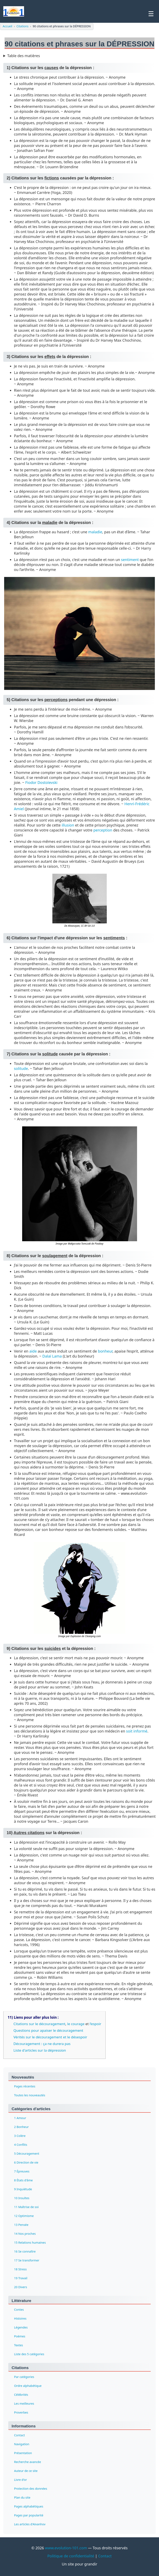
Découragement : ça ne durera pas (41, 2043)
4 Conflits (20, 2145)
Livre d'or (20, 2480)
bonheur (105, 1351)
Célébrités (21, 2395)
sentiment (130, 559)
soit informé (136, 1731)
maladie (95, 531)
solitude (21, 1068)
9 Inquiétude (23, 2189)
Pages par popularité (28, 2515)
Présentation (23, 2453)
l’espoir (95, 2023)
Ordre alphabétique (28, 2386)
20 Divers (20, 2287)
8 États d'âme (23, 2180)
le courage (76, 2023)
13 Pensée (21, 2225)
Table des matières (23, 55)
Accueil (7, 26)
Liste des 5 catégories (29, 2354)
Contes (19, 2310)
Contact (19, 2435)
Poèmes (19, 2336)
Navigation (21, 2444)
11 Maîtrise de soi (26, 2207)
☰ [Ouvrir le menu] (151, 14)
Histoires (20, 2319)
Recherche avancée (27, 2462)
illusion (68, 825)
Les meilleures (24, 2404)
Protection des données (30, 2489)
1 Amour (20, 2118)
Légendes (21, 2328)
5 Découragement (26, 2153)
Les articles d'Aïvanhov (29, 2524)
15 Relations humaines (30, 2242)
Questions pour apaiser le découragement (48, 2030)
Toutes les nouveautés (29, 2095)
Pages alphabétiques (28, 2507)
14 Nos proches (25, 2234)
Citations (23, 26)
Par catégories (24, 2377)
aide (33, 1351)
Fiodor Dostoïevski (41, 782)
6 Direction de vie (26, 2162)
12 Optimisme (24, 2216)
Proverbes (21, 2413)
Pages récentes (24, 2086)
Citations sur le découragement (39, 2023)
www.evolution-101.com (66, 2547)
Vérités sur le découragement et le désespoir (50, 2037)
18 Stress (20, 2269)
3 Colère (19, 2136)
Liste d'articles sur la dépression (39, 2050)
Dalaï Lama (52, 1356)
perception (102, 830)
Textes (18, 2345)
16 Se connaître (25, 2251)
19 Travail (20, 2278)
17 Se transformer (26, 2260)
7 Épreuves (21, 2171)
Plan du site (22, 2498)
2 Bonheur (21, 2127)
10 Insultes (21, 2198)
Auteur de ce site (25, 2471)
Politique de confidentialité (70, 2555)
